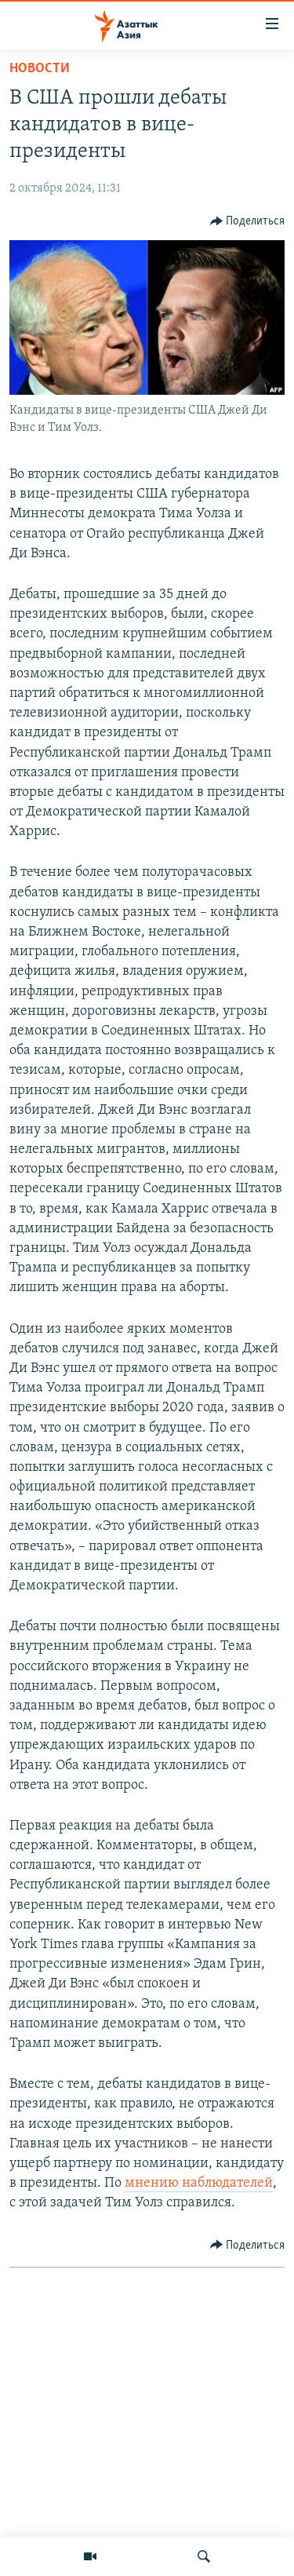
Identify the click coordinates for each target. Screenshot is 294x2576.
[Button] (247, 221)
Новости (39, 68)
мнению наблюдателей (199, 2183)
